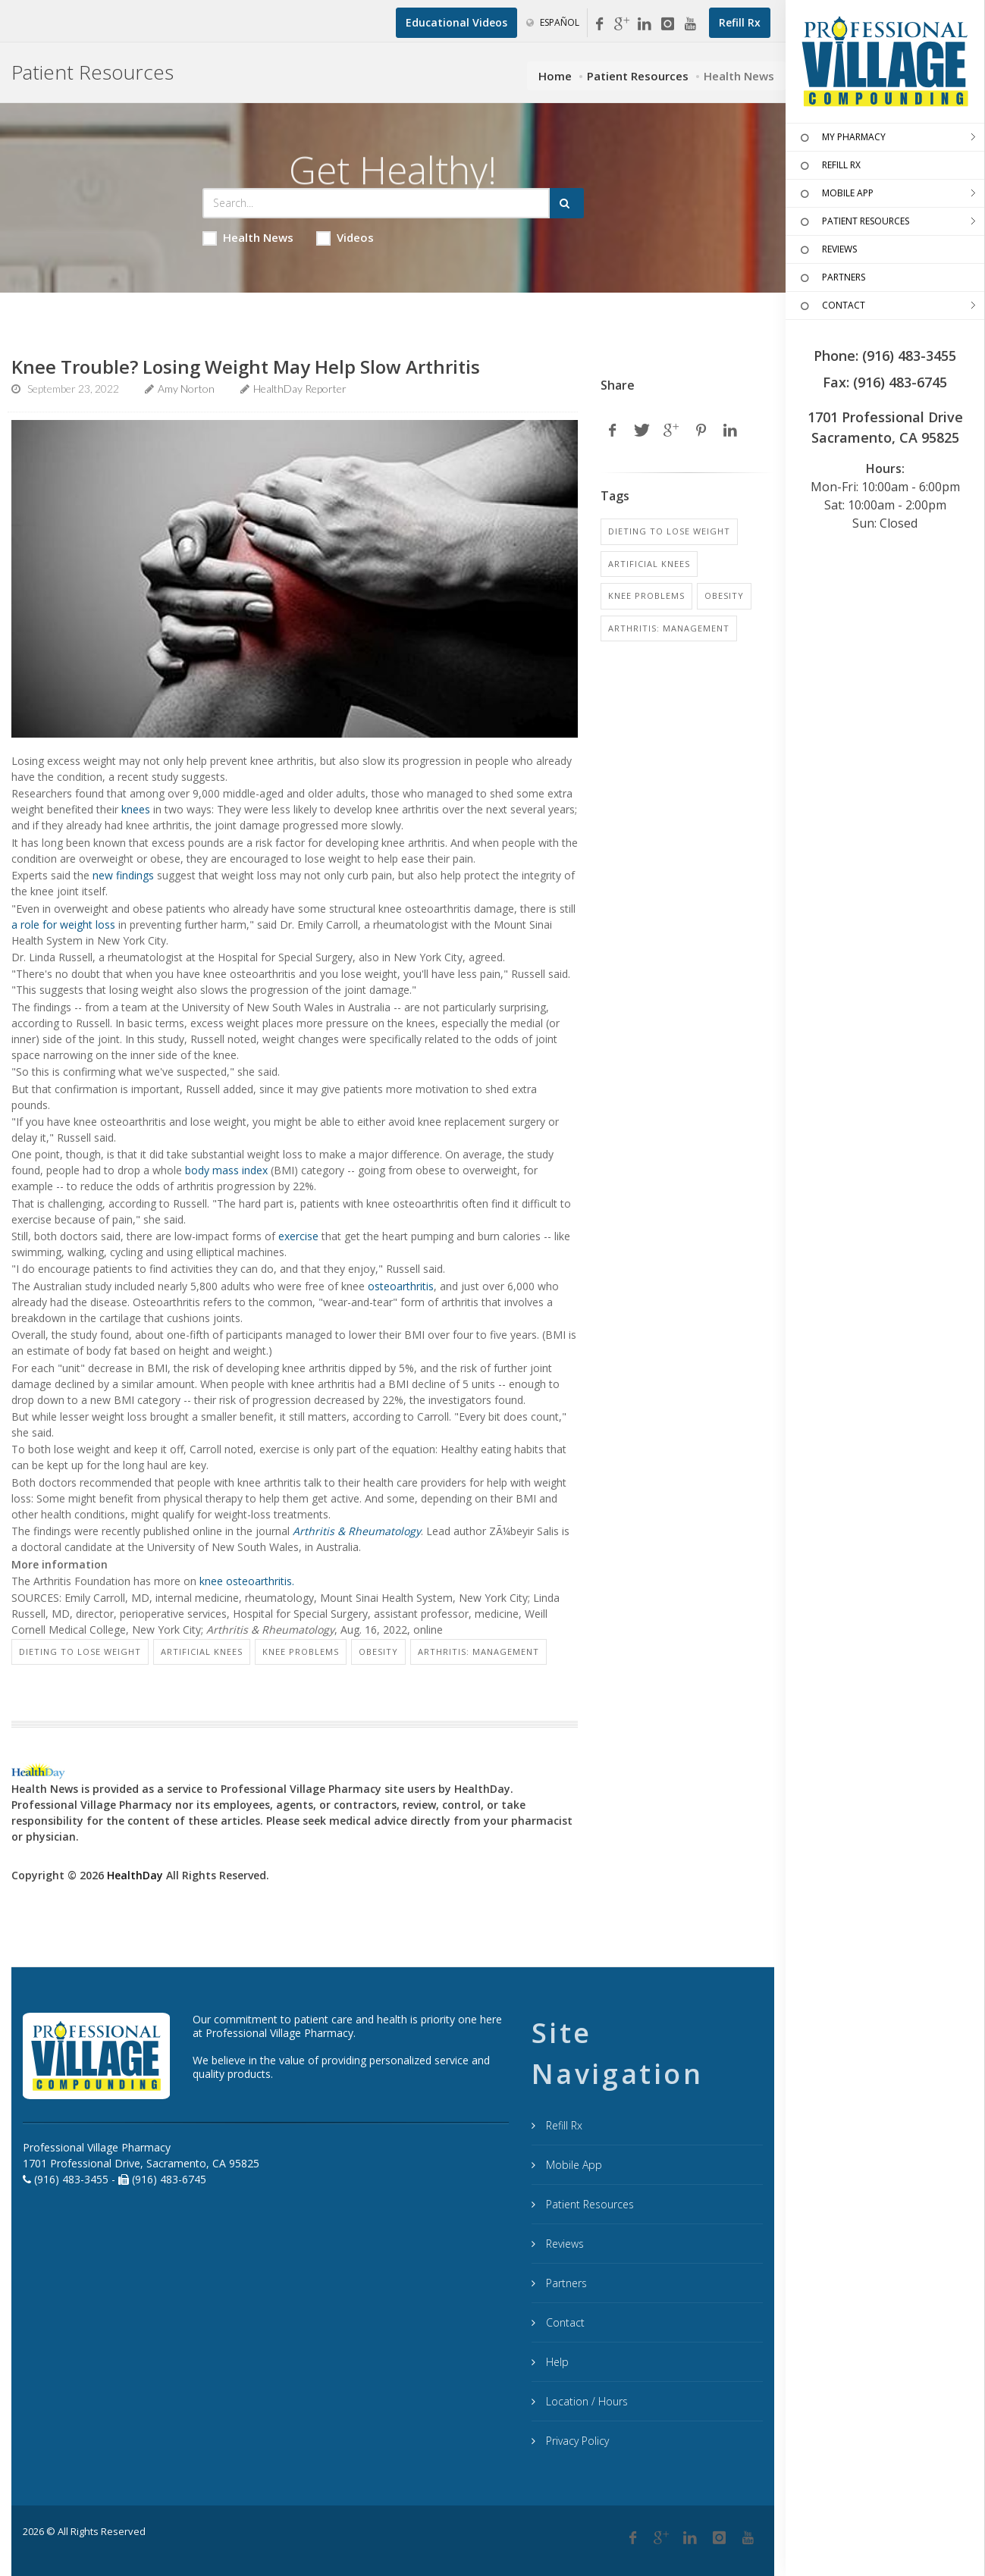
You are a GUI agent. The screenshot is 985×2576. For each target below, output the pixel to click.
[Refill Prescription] (739, 23)
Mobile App (572, 2165)
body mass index (226, 1170)
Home (555, 75)
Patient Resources (638, 75)
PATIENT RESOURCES (853, 222)
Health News (247, 238)
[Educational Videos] (456, 23)
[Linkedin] (644, 24)
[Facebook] (599, 24)
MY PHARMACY (841, 138)
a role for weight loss (63, 924)
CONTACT (831, 306)
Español (552, 22)
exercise (298, 1236)
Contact (564, 2322)
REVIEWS (827, 250)
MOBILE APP (835, 194)
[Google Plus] (661, 2538)
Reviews (563, 2243)
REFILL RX (829, 166)
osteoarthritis (401, 1286)
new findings (123, 875)
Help (556, 2362)
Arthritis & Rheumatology (357, 1531)
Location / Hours (585, 2401)
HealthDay (135, 1875)
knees (135, 809)
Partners (565, 2283)
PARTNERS (831, 278)
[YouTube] (690, 24)
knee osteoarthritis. (246, 1581)
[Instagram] (667, 24)
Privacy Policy (576, 2440)
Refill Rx (562, 2125)
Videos (345, 238)
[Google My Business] (621, 24)
